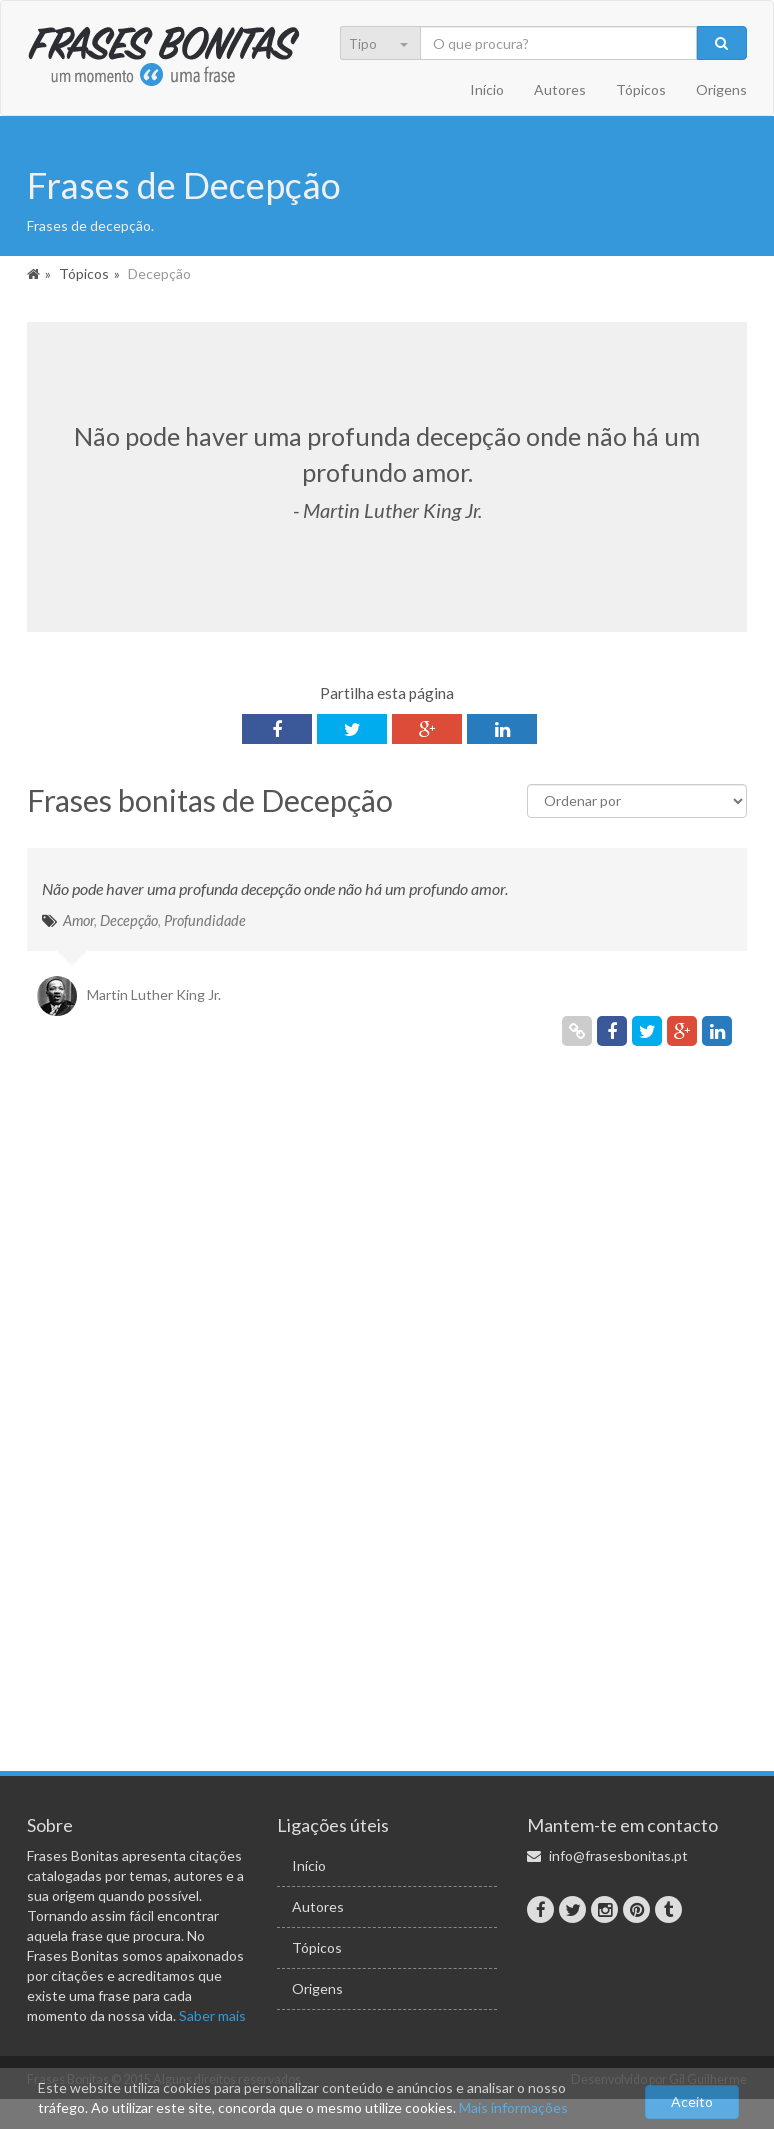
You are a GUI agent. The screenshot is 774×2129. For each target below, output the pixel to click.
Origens (721, 89)
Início (487, 89)
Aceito (692, 2101)
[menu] (392, 44)
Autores (560, 89)
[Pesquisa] (559, 43)
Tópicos (641, 89)
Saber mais (212, 2015)
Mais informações (513, 2107)
